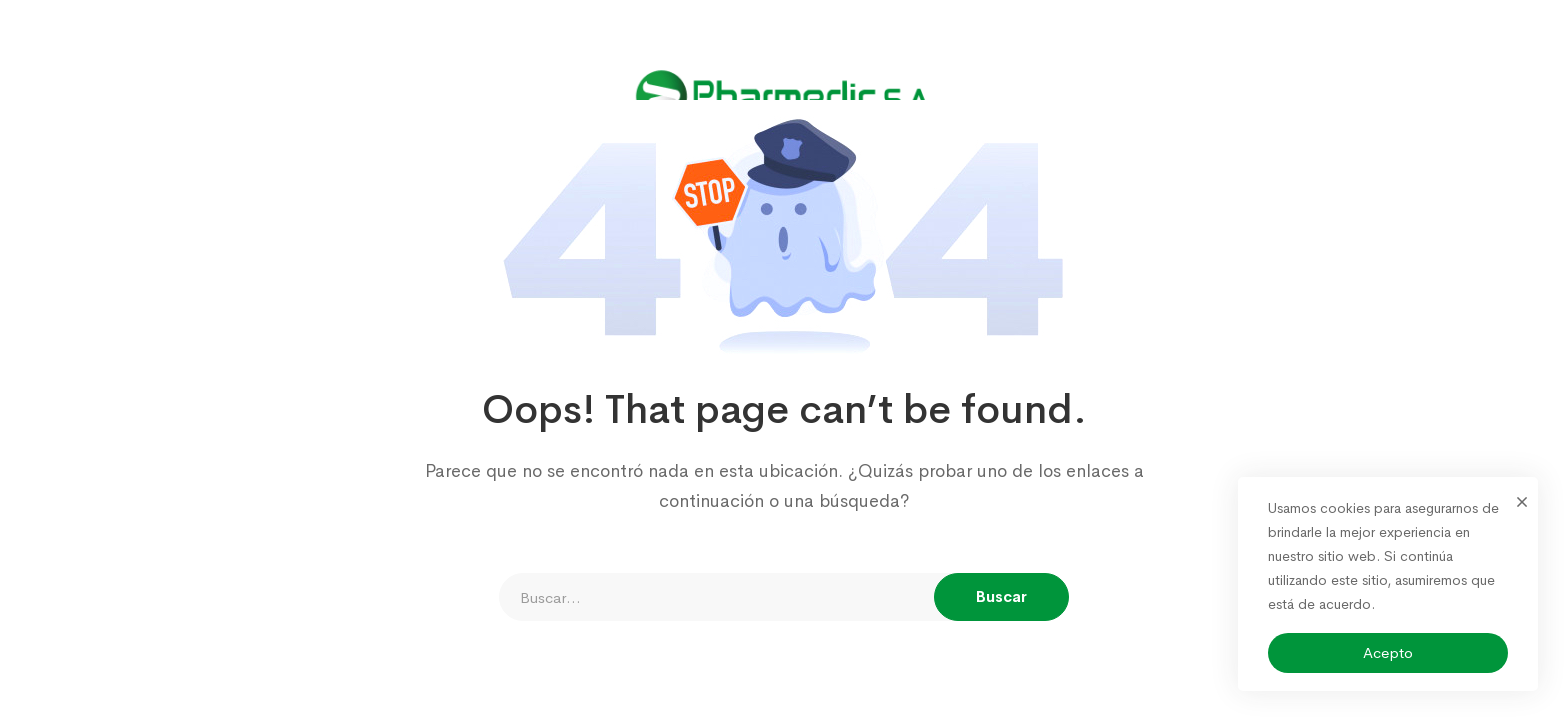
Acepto (1388, 652)
